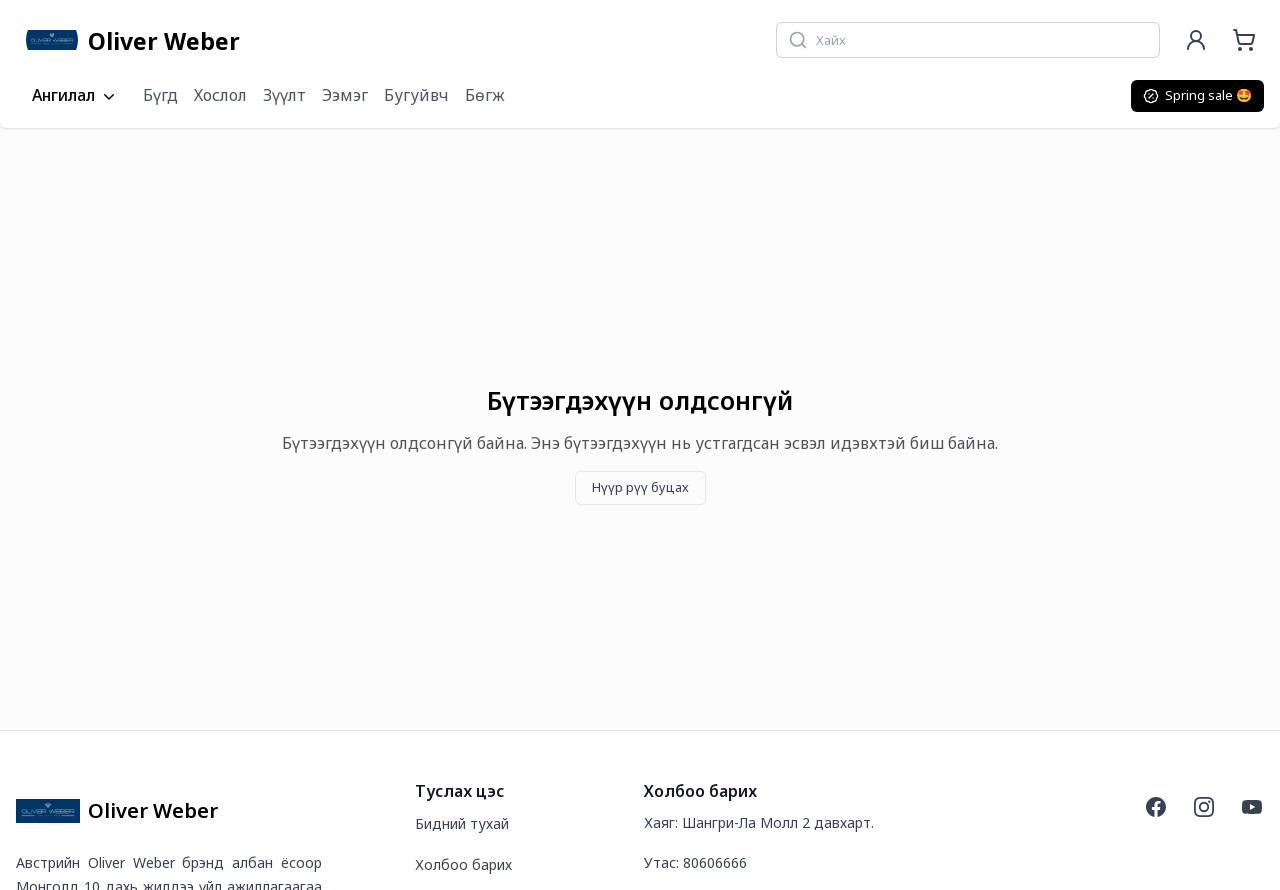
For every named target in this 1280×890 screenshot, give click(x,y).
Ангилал (75, 96)
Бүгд (160, 95)
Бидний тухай (462, 823)
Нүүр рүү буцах (640, 487)
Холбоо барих (463, 864)
